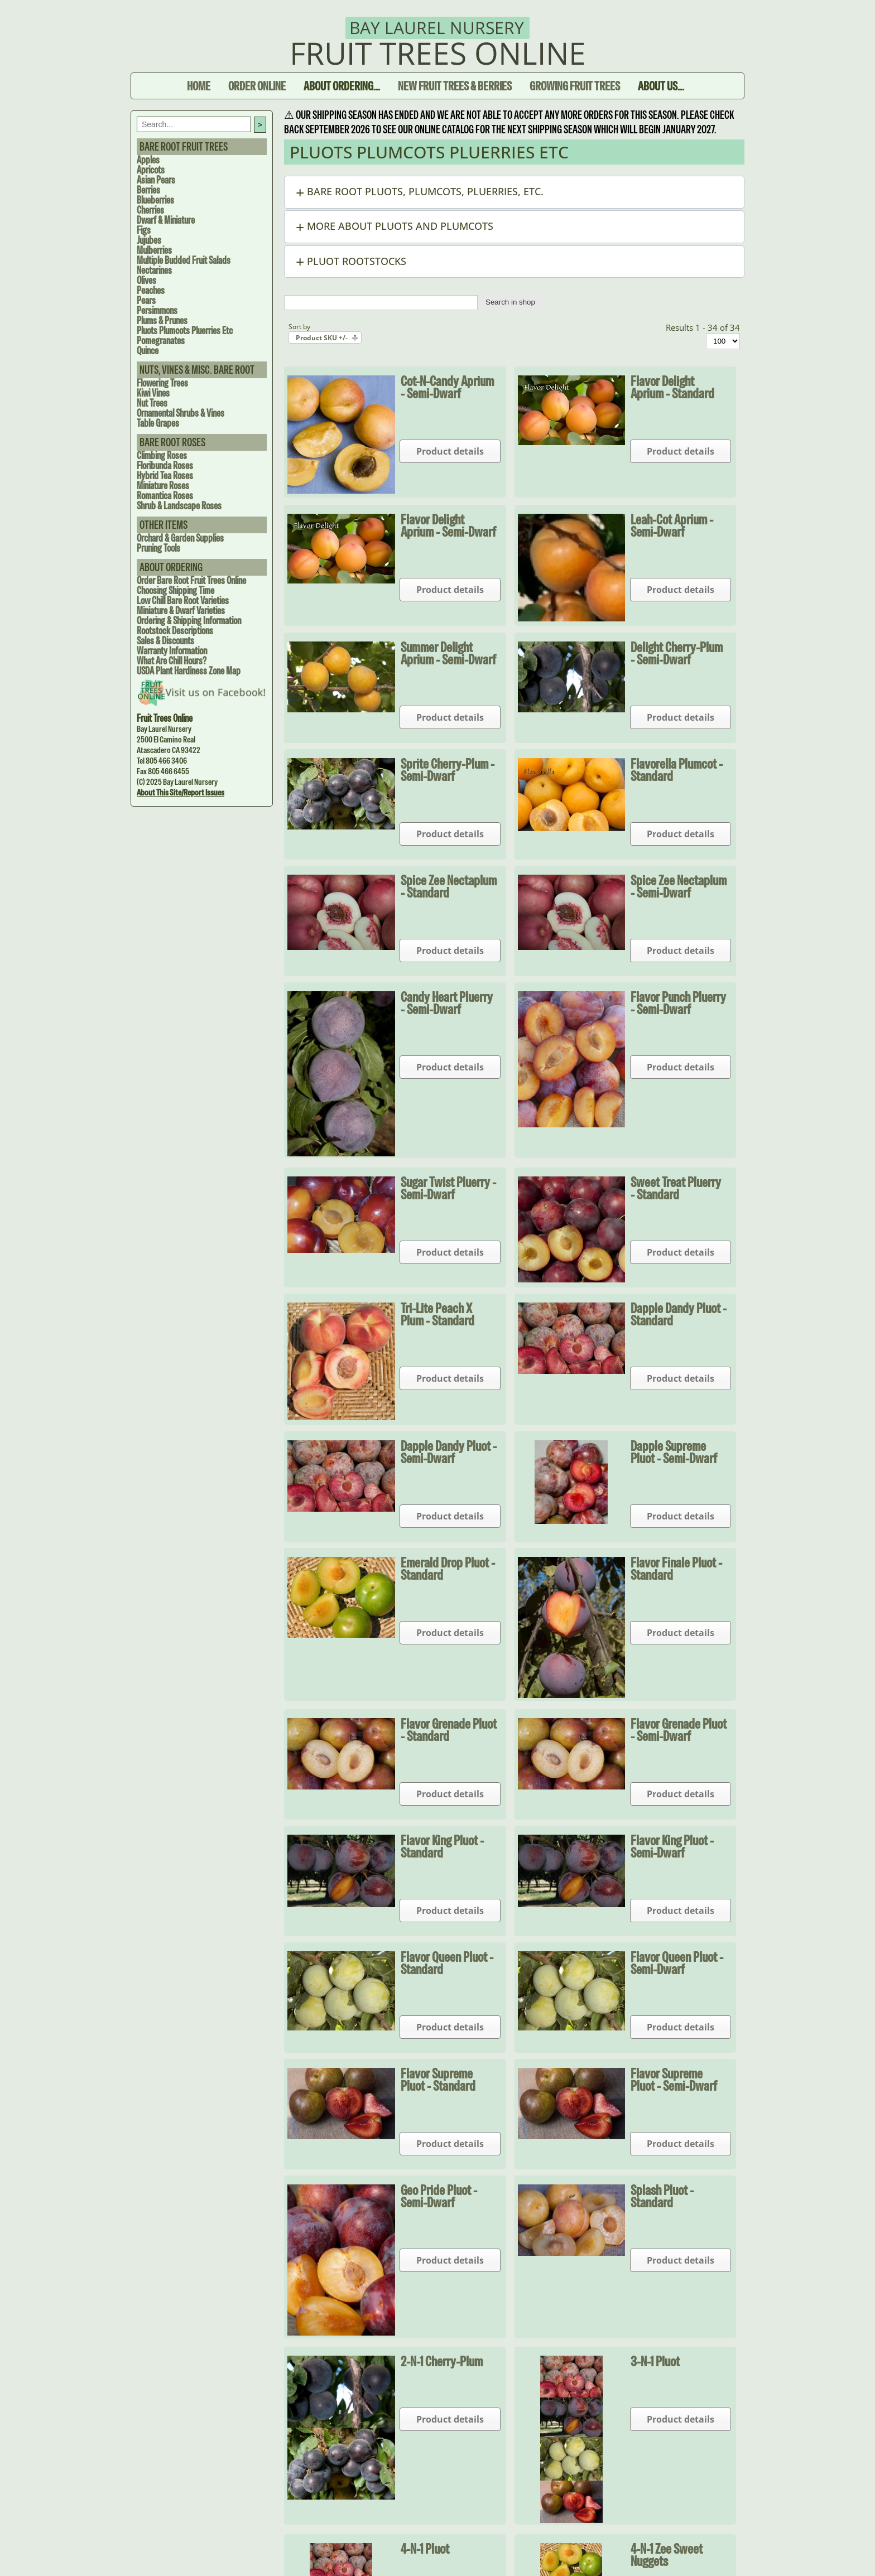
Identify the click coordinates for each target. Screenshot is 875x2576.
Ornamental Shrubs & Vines (180, 413)
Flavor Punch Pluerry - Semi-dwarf (678, 1003)
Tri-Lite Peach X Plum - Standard (437, 1314)
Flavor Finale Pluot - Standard (676, 1569)
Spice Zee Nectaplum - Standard (449, 886)
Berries (148, 190)
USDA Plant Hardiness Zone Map (189, 670)
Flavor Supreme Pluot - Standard (438, 2079)
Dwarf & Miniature (166, 220)
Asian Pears (156, 179)
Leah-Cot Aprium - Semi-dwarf (672, 525)
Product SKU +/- (322, 337)
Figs (144, 230)
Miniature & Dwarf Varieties (181, 610)
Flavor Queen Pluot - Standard (447, 1963)
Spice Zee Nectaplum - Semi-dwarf (679, 886)
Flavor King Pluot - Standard (442, 1846)
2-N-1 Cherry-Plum (442, 2361)
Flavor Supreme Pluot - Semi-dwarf (674, 2079)
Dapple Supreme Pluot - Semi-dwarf (674, 1452)
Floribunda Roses (165, 465)
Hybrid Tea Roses (165, 475)
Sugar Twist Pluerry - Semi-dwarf (448, 1188)
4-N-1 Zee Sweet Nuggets (667, 2555)
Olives (146, 280)
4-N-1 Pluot (425, 2549)
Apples (148, 159)
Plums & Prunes (162, 320)
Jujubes (149, 240)
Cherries (150, 210)
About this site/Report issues (180, 792)
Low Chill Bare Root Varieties (183, 600)
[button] (514, 192)
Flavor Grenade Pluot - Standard (449, 1730)
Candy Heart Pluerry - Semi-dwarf (447, 1003)
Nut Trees (152, 403)
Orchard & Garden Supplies (180, 538)
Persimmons (157, 310)
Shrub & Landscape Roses (179, 505)
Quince (147, 350)
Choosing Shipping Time (175, 590)
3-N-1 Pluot (655, 2361)
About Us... (661, 86)
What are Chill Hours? (171, 660)
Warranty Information (172, 650)
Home (198, 86)
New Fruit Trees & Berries (455, 86)
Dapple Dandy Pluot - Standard (679, 1314)
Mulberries (154, 250)
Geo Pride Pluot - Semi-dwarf (439, 2196)
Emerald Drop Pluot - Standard (448, 1569)
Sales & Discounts (165, 640)
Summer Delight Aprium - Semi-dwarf (448, 653)
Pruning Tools (158, 548)
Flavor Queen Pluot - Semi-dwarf (677, 1963)
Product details (450, 451)
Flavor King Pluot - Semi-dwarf (672, 1846)
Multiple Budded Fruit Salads (183, 260)
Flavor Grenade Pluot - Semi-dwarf (679, 1730)
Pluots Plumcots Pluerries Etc (185, 330)
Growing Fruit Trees (575, 86)
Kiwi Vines (153, 393)
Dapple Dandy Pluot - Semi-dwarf (449, 1452)
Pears (146, 300)
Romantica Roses (165, 495)
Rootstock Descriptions (175, 630)
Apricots (151, 169)
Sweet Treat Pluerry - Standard (676, 1188)
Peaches (151, 290)
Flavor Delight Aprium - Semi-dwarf (448, 525)
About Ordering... (342, 86)
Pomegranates (161, 340)
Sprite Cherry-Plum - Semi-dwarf (447, 770)
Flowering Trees (162, 383)
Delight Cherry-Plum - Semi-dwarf (677, 653)
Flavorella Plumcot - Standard (677, 770)
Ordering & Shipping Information (189, 620)
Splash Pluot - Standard (662, 2196)
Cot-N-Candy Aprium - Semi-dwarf (447, 387)
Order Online (257, 86)
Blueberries (155, 200)
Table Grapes (158, 423)
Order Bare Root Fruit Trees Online (191, 580)
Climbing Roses (162, 455)
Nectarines (154, 270)
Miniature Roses (163, 485)
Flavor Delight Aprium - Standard (672, 387)
